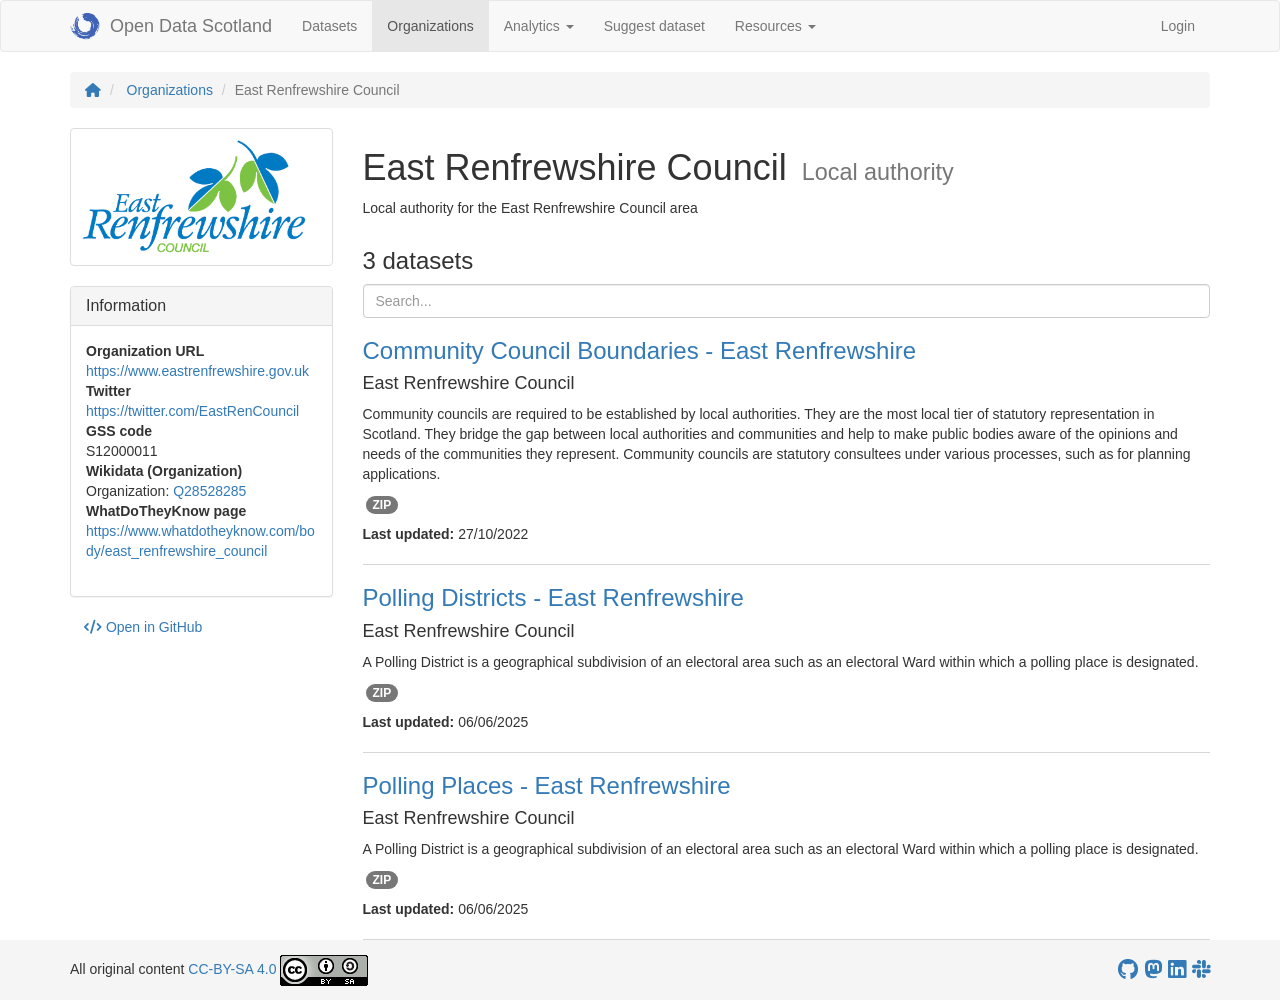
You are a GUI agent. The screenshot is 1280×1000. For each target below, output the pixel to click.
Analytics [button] (539, 26)
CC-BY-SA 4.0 (232, 969)
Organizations (437, 24)
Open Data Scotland (171, 26)
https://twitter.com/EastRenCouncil (192, 411)
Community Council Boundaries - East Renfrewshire (640, 350)
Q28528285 (209, 491)
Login (1178, 26)
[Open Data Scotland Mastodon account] (1153, 969)
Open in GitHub (143, 627)
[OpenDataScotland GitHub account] (1128, 969)
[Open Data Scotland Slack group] (1201, 969)
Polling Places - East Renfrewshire (547, 785)
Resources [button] (775, 26)
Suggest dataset (654, 26)
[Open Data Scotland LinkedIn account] (1177, 969)
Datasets (329, 26)
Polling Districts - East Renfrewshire (553, 597)
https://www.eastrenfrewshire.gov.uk (197, 371)
